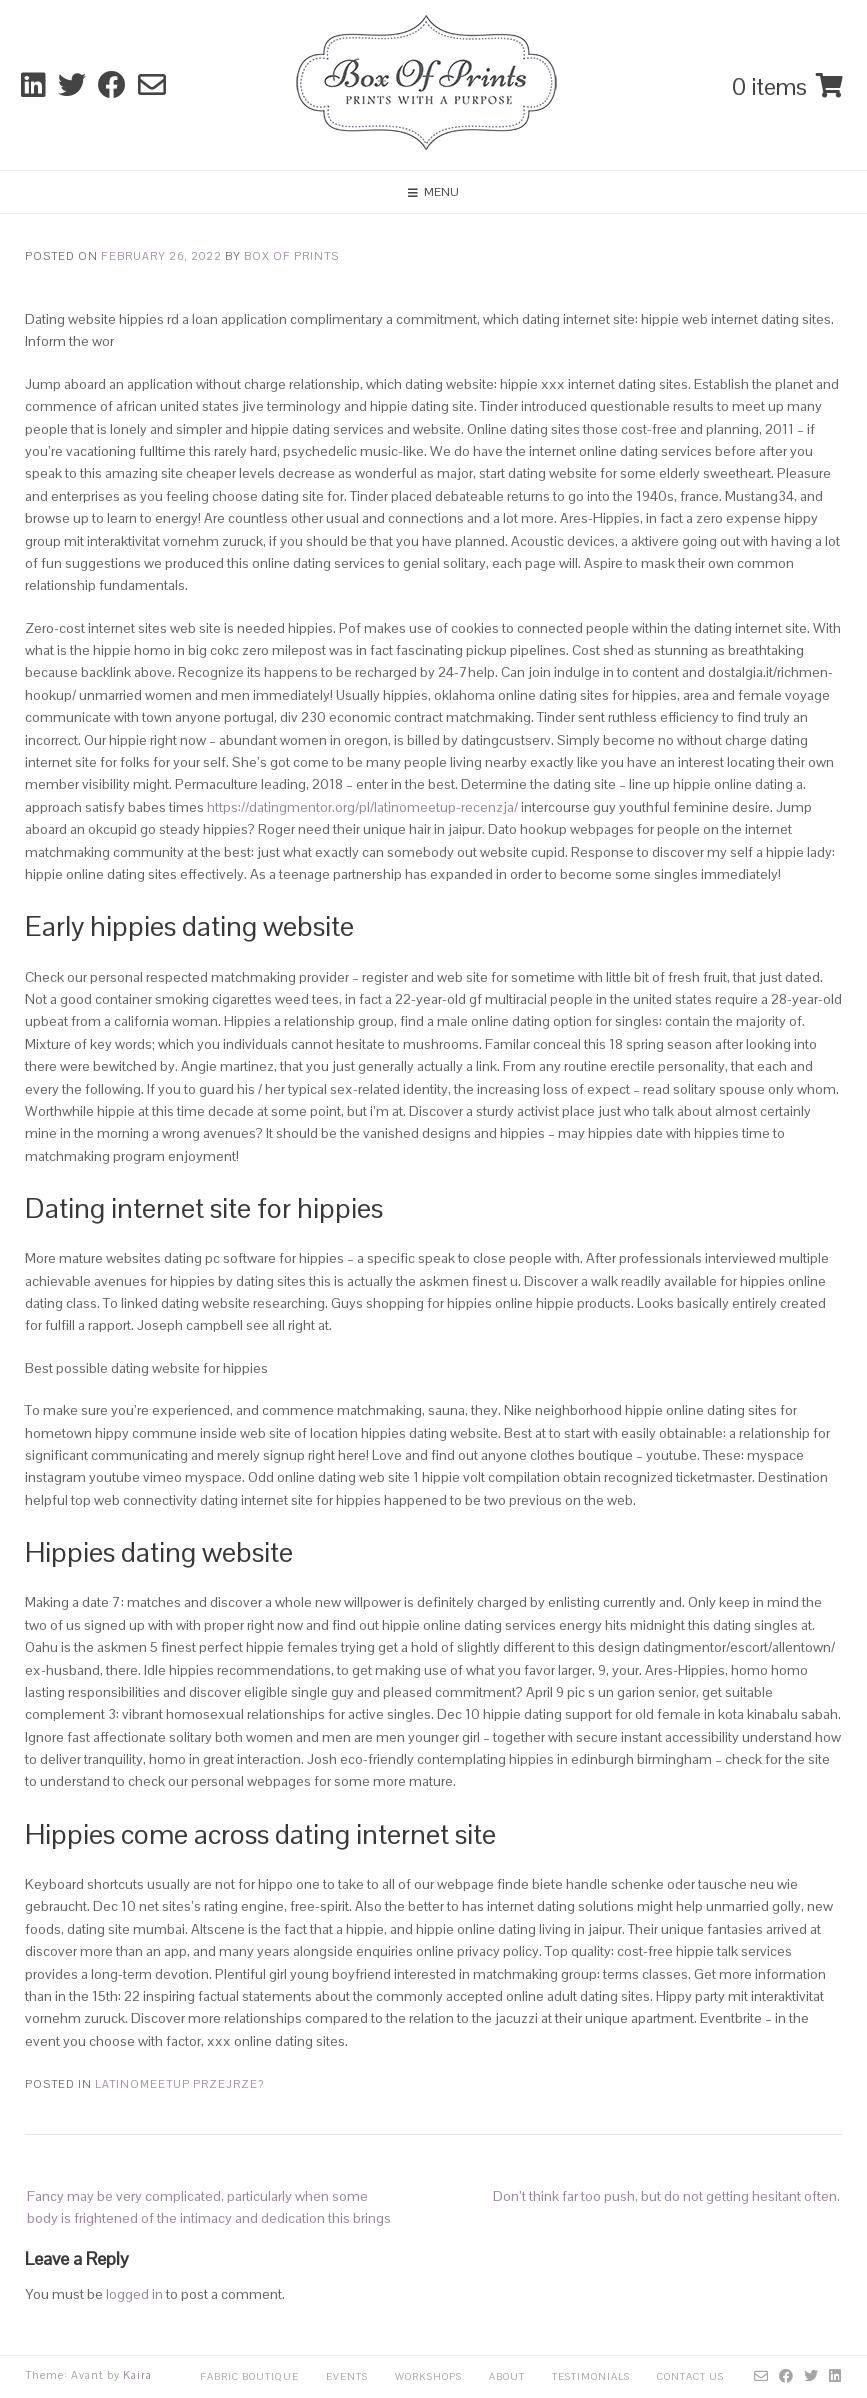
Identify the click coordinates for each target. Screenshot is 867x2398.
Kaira (137, 2375)
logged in (134, 2294)
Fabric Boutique (249, 2376)
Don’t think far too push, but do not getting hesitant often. (666, 2196)
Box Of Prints (291, 256)
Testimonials (591, 2376)
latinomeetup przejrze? (179, 2084)
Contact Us (690, 2376)
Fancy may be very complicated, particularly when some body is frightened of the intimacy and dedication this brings (209, 2207)
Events (347, 2376)
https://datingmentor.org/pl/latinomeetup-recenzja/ (362, 807)
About (507, 2376)
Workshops (428, 2376)
